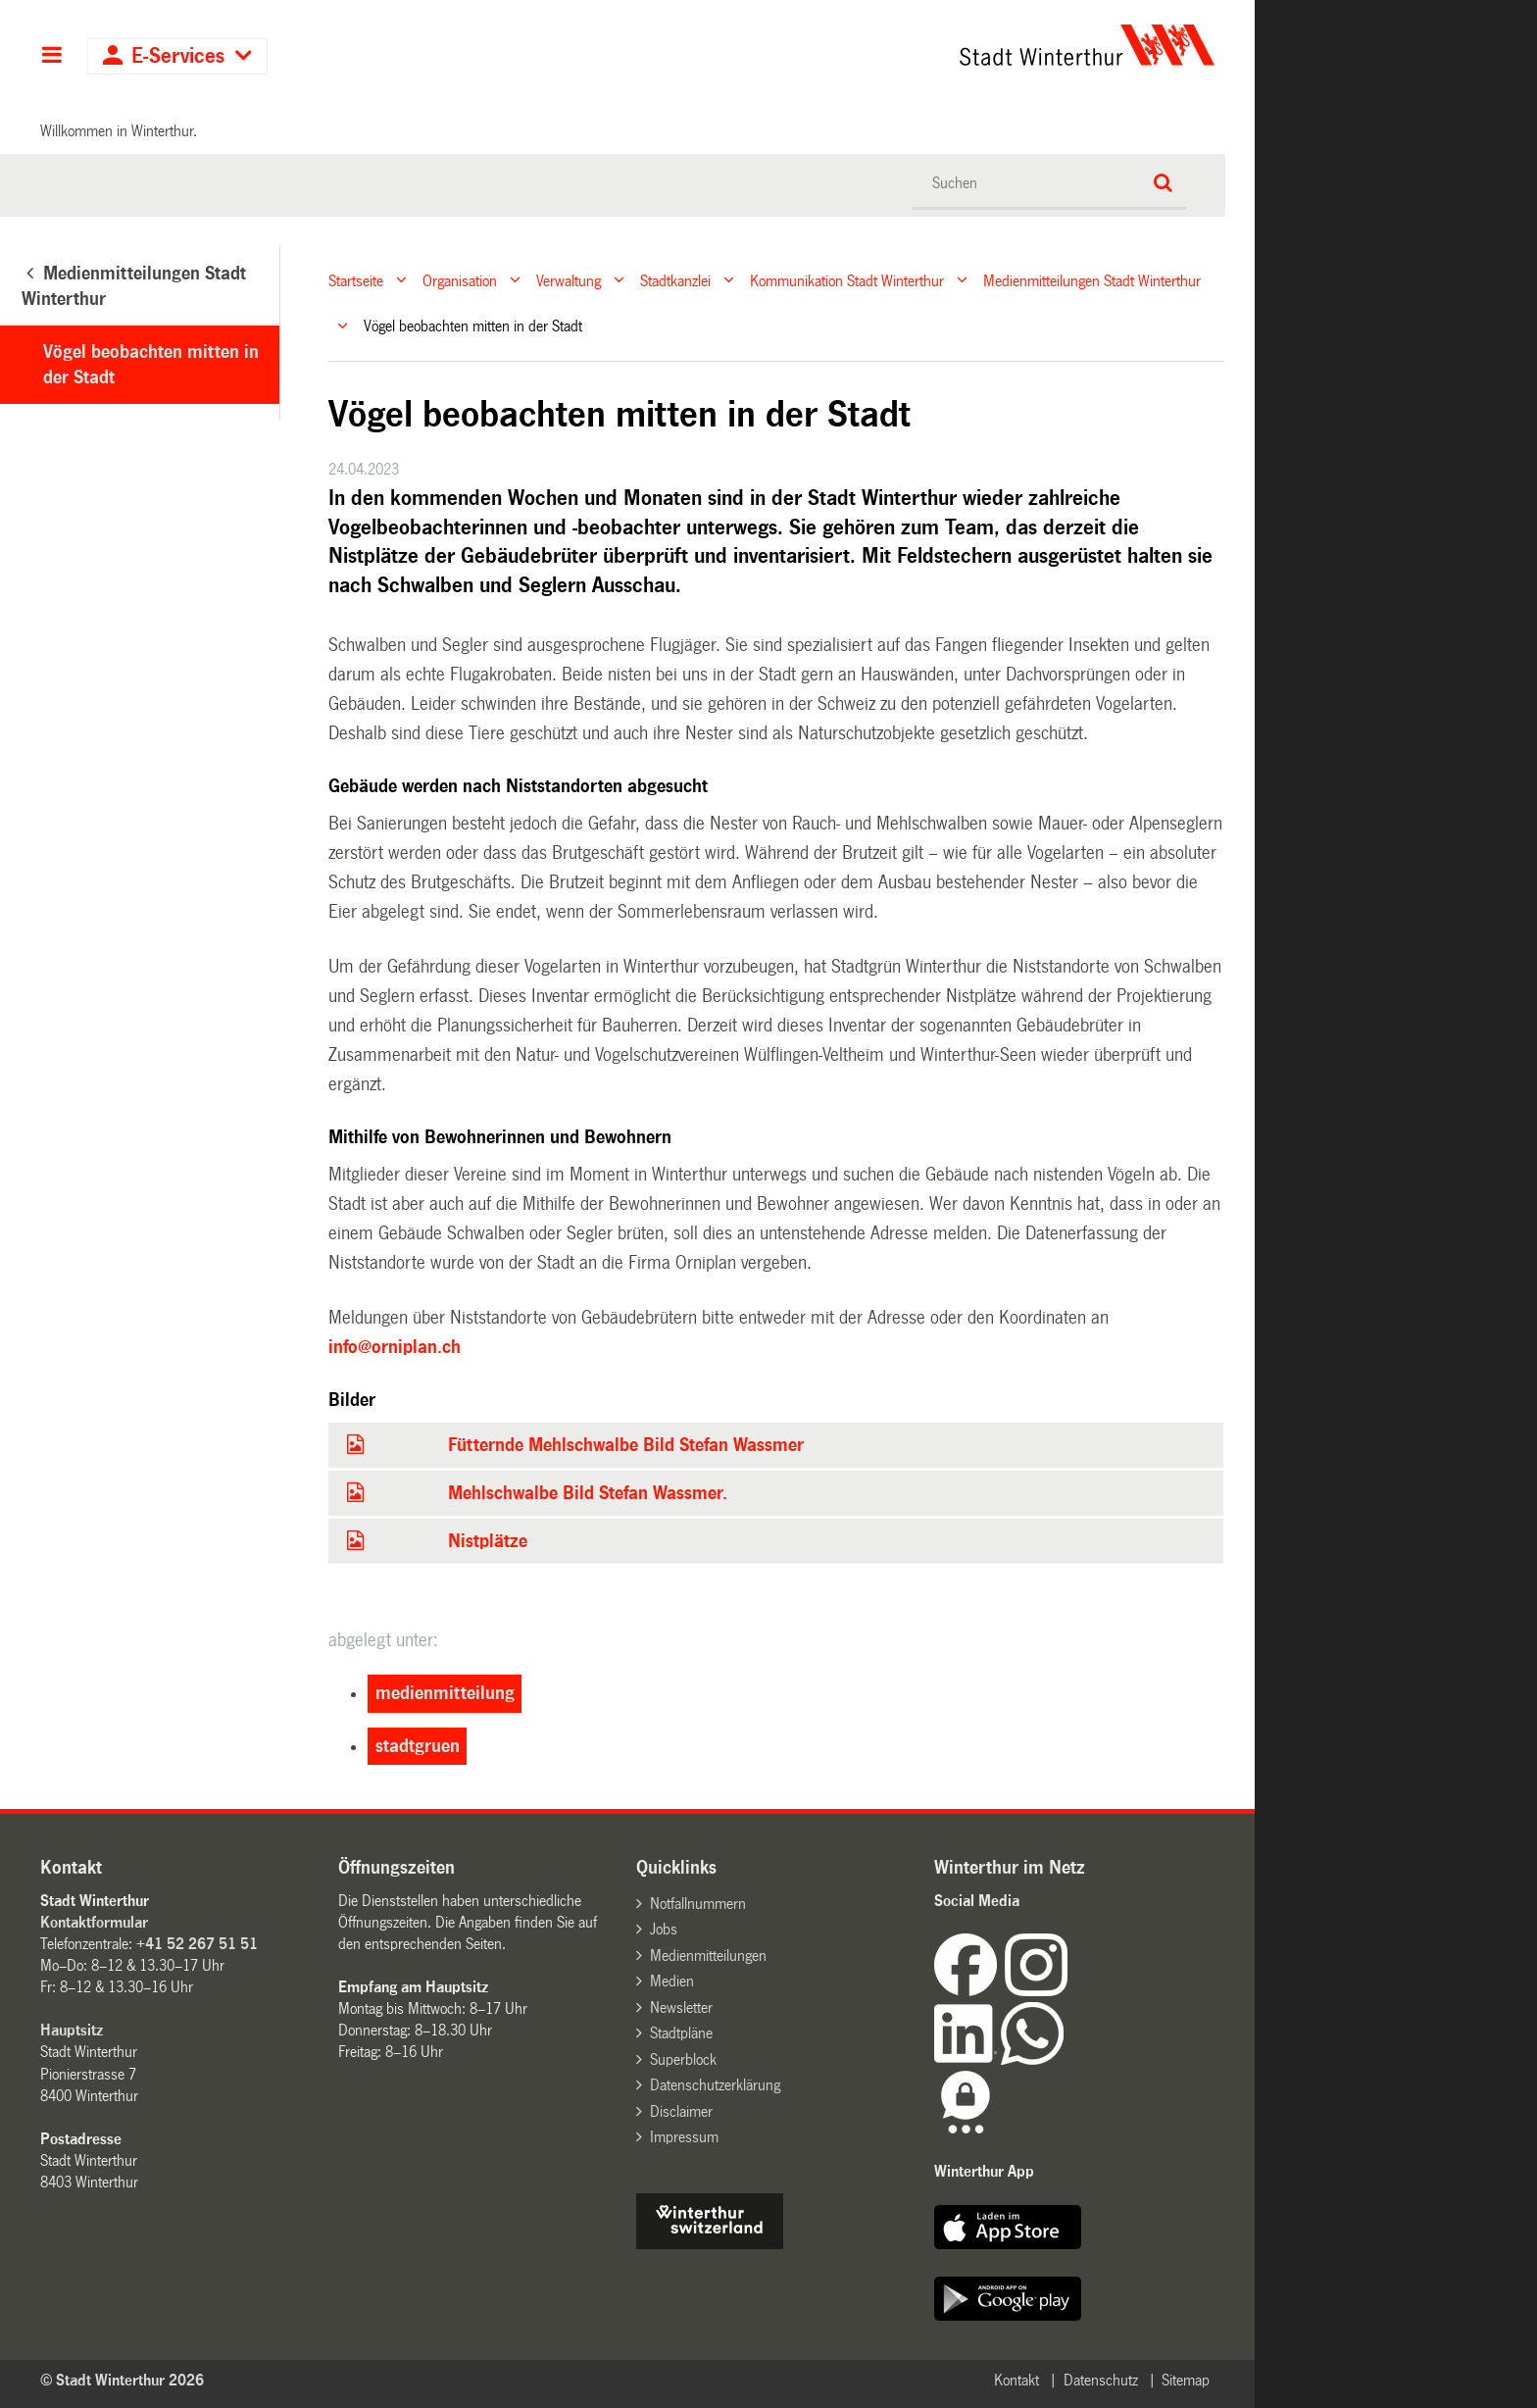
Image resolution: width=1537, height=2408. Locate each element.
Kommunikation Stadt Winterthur (847, 280)
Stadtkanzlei (675, 280)
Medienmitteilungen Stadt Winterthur (1092, 280)
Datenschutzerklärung (715, 2085)
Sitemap (1186, 2380)
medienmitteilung (445, 1693)
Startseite (355, 280)
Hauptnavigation (51, 57)
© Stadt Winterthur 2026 (122, 2380)
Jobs (663, 1929)
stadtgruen (417, 1746)
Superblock (683, 2059)
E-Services (177, 56)
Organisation (459, 280)
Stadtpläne (681, 2033)
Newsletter (681, 2007)
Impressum (684, 2137)
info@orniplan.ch (394, 1347)
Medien (672, 1981)
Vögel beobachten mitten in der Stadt (151, 364)
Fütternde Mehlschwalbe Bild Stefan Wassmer (626, 1445)
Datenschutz (1101, 2380)
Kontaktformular (94, 1922)
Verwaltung (568, 280)
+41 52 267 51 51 (197, 1943)
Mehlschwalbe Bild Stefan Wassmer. (587, 1493)
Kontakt (1016, 2380)
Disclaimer (681, 2111)
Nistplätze (487, 1541)
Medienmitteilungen (708, 1955)
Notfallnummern (698, 1903)
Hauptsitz (71, 2030)
